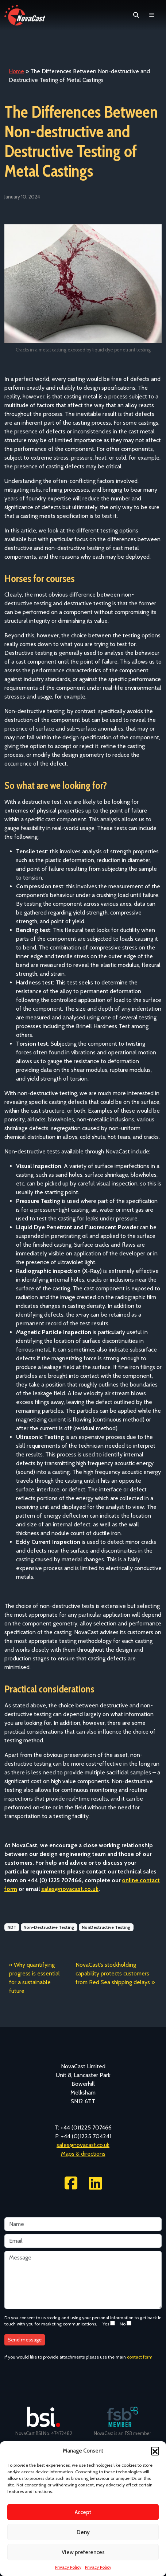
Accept (83, 2512)
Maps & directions (83, 2153)
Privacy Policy (68, 2567)
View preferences (83, 2552)
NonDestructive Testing (106, 1927)
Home (16, 71)
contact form (140, 2357)
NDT (11, 1927)
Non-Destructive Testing (48, 1927)
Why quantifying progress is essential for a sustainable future (34, 1977)
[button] (155, 2450)
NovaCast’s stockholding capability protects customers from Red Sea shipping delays (113, 1973)
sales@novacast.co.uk (83, 2145)
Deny (83, 2532)
